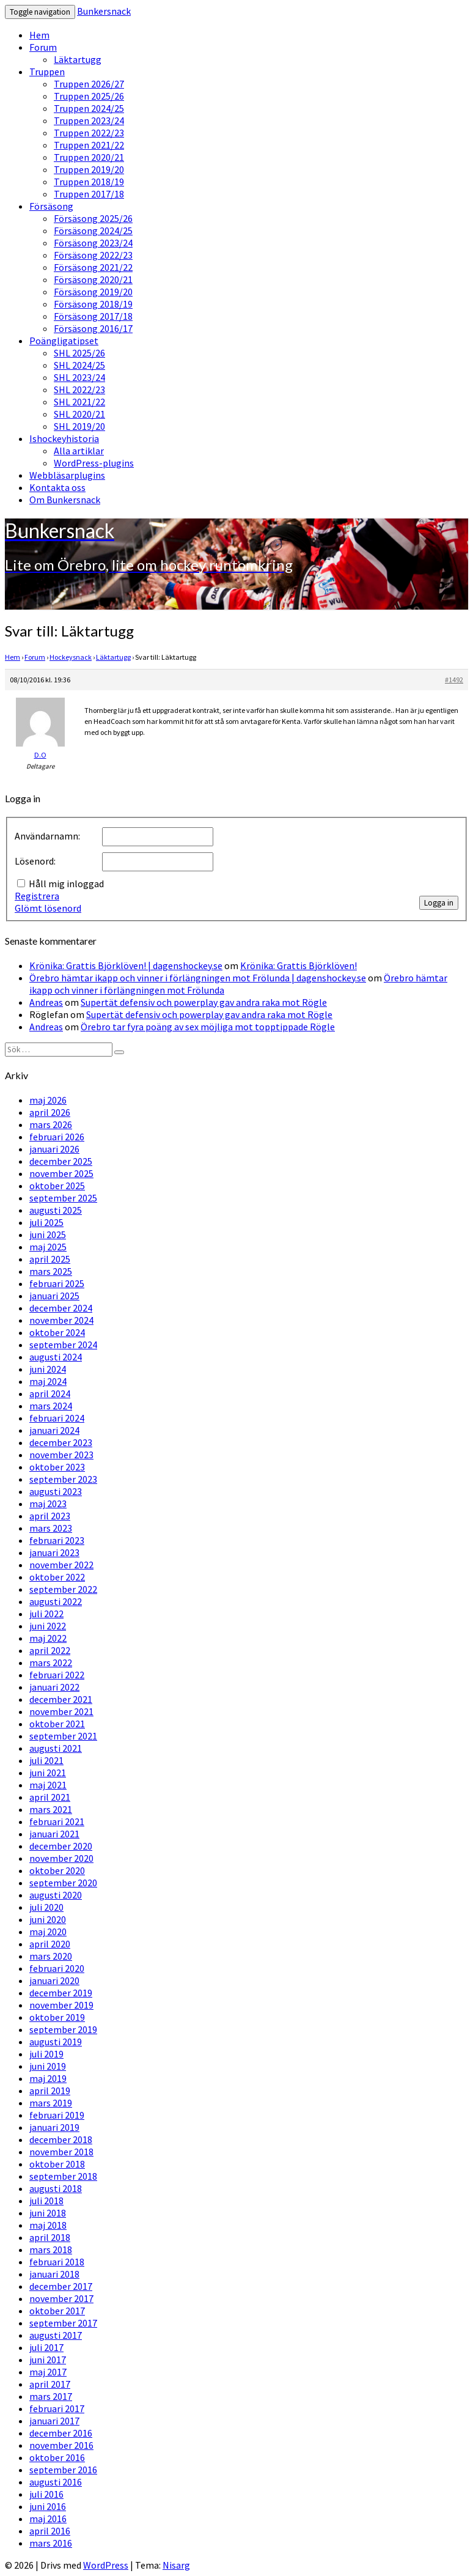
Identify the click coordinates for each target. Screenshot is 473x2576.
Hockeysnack (71, 657)
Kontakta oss (57, 487)
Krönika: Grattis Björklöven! (298, 965)
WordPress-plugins (94, 463)
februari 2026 (56, 1137)
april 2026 (49, 1112)
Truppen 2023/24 (89, 120)
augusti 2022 (55, 1601)
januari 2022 (54, 1687)
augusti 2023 (55, 1491)
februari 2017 (56, 2408)
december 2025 (60, 1161)
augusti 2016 (55, 2482)
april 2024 (49, 1393)
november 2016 (61, 2445)
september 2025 (63, 1198)
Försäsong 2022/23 (93, 255)
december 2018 (60, 2139)
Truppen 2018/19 (89, 181)
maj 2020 (48, 1931)
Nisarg (176, 2565)
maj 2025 (48, 1247)
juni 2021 (47, 1772)
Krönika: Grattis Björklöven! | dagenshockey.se (125, 965)
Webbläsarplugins (67, 475)
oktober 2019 (57, 2017)
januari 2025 (54, 1296)
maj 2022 (48, 1638)
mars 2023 (50, 1528)
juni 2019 (47, 2066)
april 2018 (49, 2237)
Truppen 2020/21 (89, 157)
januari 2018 (54, 2274)
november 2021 (61, 1711)
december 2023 (60, 1442)
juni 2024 (47, 1369)
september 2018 (63, 2176)
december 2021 (60, 1699)
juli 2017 (46, 2347)
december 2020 (60, 1846)
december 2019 (60, 1993)
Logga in (438, 903)
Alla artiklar (79, 451)
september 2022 (63, 1589)
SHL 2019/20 (79, 426)
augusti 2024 (55, 1357)
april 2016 (49, 2531)
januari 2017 (54, 2421)
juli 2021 (46, 1760)
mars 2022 (50, 1662)
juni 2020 (47, 1919)
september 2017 (63, 2323)
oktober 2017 (57, 2311)
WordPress (105, 2565)
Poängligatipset (63, 340)
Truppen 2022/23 (89, 133)
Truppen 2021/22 (89, 145)
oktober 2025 (57, 1185)
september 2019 (63, 2029)
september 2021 (63, 1736)
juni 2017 (47, 2359)
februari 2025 (56, 1283)
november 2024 (61, 1320)
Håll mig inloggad (66, 883)
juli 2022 (46, 1613)
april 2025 (49, 1259)
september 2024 (63, 1344)
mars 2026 (50, 1124)
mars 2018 (50, 2249)
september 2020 (63, 1883)
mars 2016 (50, 2543)
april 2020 (49, 1944)
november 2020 (61, 1858)
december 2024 (60, 1308)
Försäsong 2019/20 (93, 292)
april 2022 (49, 1650)
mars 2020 (50, 1956)
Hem (39, 35)
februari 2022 (56, 1675)
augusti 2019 (55, 2041)
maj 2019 (48, 2078)
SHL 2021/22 (79, 402)
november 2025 (61, 1173)
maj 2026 (48, 1100)
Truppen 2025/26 (89, 96)
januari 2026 (54, 1149)
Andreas (46, 1002)
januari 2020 (54, 1980)
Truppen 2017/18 (89, 194)
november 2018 (61, 2152)
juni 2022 (47, 1626)
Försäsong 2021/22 (93, 267)
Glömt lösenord (48, 908)
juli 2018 (46, 2200)
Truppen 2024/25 (89, 108)
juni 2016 (47, 2506)
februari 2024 (56, 1418)
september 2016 (63, 2469)
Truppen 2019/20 (89, 169)
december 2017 (60, 2286)
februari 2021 (56, 1821)
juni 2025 (47, 1234)
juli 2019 (46, 2054)
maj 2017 (48, 2372)
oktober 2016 (57, 2457)
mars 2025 (50, 1271)
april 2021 (49, 1797)
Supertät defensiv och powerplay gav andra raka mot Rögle (204, 1002)
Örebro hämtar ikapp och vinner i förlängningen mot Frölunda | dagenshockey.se (197, 978)
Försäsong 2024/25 (93, 230)
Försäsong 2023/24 (93, 243)
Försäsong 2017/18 (93, 316)
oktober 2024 (57, 1332)
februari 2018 (56, 2262)
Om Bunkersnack (64, 499)
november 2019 (61, 2005)
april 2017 (49, 2384)
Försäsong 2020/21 (93, 279)
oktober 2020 (57, 1870)
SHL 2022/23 (79, 389)
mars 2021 (50, 1809)
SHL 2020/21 (79, 414)
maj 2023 (48, 1503)
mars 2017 (50, 2396)
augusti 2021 (55, 1748)
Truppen (47, 71)
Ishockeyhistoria (64, 438)
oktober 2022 (57, 1577)
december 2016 (60, 2433)
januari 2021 (54, 1834)
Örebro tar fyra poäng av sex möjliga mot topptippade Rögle (208, 1026)
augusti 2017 (55, 2335)
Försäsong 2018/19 (93, 304)
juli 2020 (46, 1907)
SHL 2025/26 (79, 353)
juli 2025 (46, 1222)
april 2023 (49, 1516)
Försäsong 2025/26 (93, 218)
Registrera (37, 896)
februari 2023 (56, 1540)
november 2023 (61, 1455)
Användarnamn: (47, 836)
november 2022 (61, 1565)
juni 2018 (47, 2213)
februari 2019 (56, 2115)
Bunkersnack (104, 11)
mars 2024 (50, 1406)
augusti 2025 (55, 1210)
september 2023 (63, 1479)
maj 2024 (48, 1381)
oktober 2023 (57, 1467)
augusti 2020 (55, 1895)
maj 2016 (48, 2518)
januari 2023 (54, 1552)
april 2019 (49, 2090)
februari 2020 (56, 1968)
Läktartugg (77, 59)
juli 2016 (46, 2494)
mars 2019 (50, 2103)
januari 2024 (54, 1430)
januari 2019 (54, 2127)
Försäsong (51, 206)
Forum (43, 47)
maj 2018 (48, 2225)
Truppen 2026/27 (89, 84)
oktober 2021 (57, 1724)
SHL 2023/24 (79, 377)
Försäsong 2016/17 (93, 328)
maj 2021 (48, 1785)
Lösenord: (35, 861)
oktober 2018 (57, 2164)
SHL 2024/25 (79, 365)
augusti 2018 (55, 2188)
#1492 (454, 679)
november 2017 (61, 2298)
